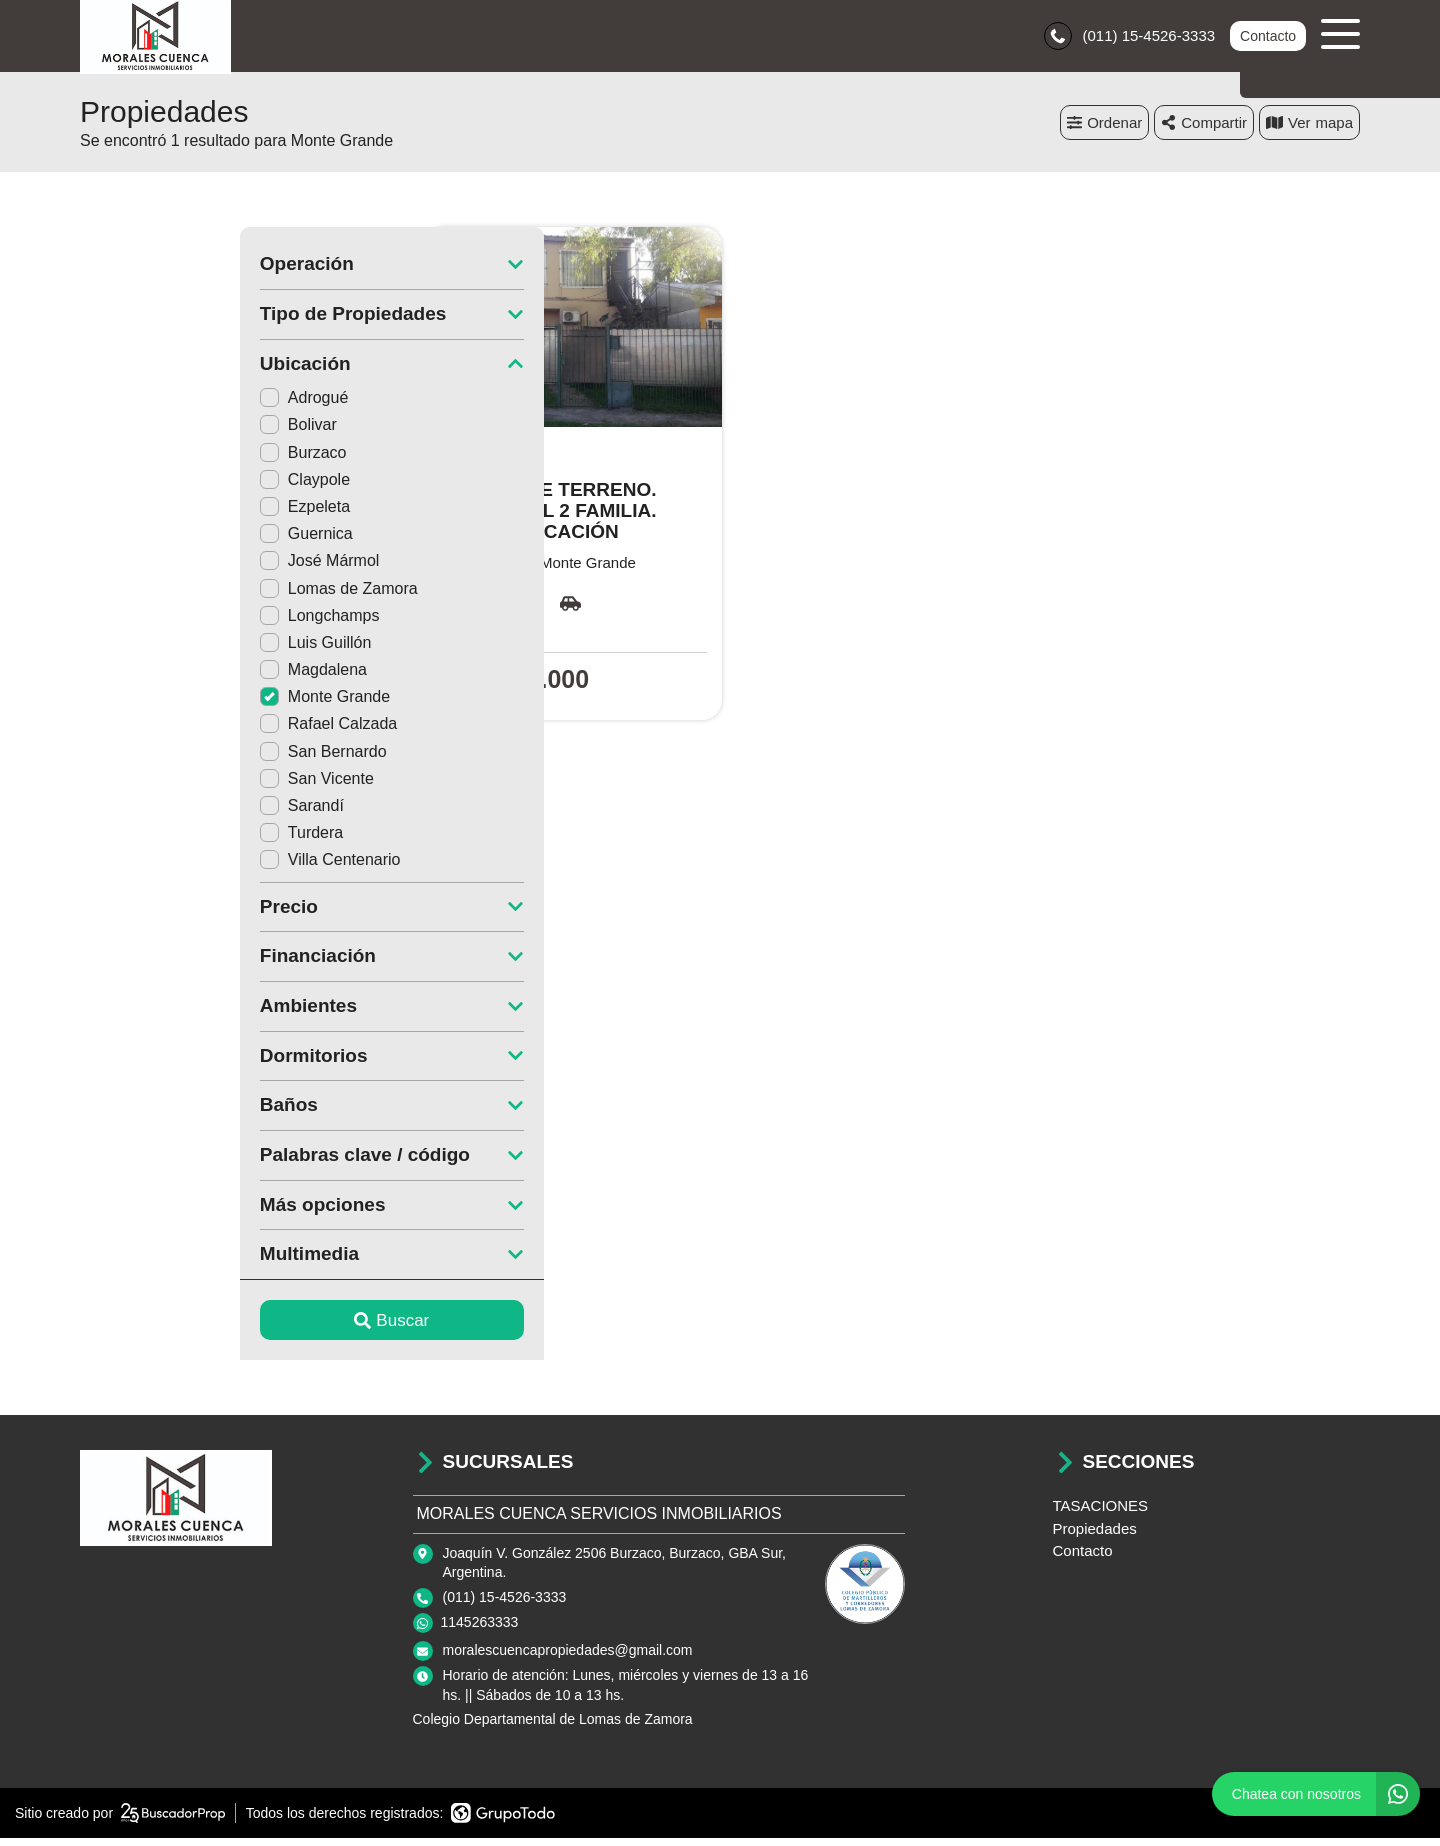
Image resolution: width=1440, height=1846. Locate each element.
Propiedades (1095, 1535)
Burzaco (143, 459)
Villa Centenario (170, 867)
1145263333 (480, 1630)
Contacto (1267, 40)
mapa (1309, 129)
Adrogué (144, 405)
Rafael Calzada (168, 731)
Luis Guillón (156, 650)
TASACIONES (1101, 1513)
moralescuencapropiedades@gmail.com (568, 1658)
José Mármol (160, 568)
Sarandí (142, 813)
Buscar (232, 1327)
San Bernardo (163, 758)
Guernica (146, 541)
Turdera (141, 840)
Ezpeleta (145, 514)
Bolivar (138, 432)
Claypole (145, 486)
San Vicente (157, 785)
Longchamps (160, 622)
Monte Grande (165, 704)
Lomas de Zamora (179, 595)
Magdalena (153, 677)
